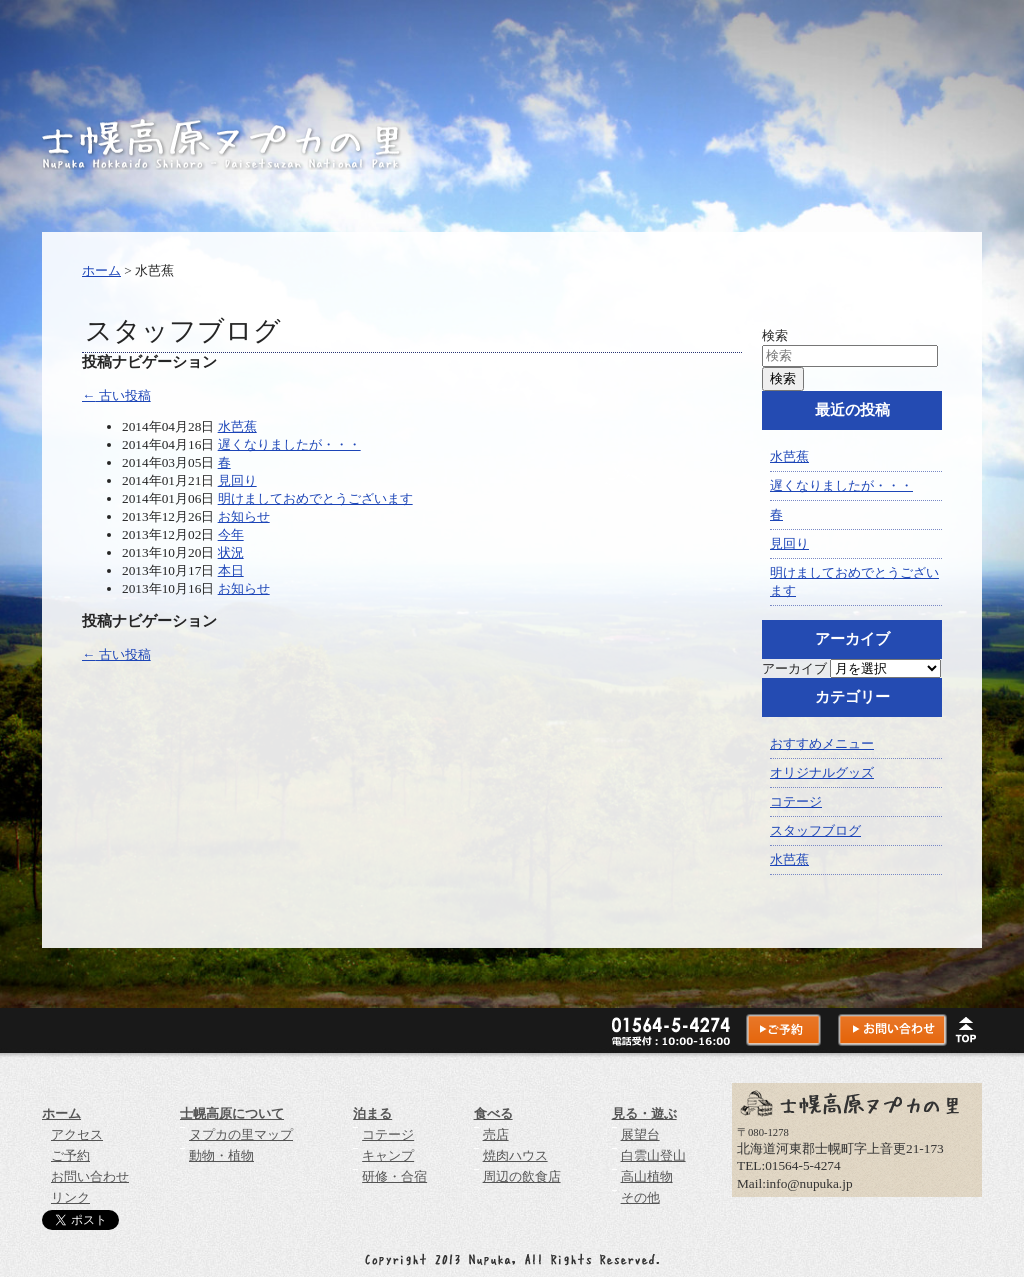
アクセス (77, 1134)
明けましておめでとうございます (315, 498)
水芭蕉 (237, 426)
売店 (496, 1134)
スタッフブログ (815, 830)
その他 (640, 1197)
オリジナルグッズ (822, 772)
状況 (231, 552)
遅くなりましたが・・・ (289, 444)
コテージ (796, 801)
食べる (493, 1113)
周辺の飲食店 (522, 1176)
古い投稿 (116, 395)
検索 (775, 335)
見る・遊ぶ (644, 1113)
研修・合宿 (394, 1176)
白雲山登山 (653, 1155)
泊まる (372, 1113)
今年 (231, 534)
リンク (70, 1197)
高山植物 (647, 1176)
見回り (237, 480)
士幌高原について (232, 1113)
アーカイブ (794, 668)
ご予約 (70, 1155)
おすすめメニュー (822, 743)
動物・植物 (221, 1155)
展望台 (640, 1134)
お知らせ (244, 516)
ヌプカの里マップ (241, 1134)
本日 (231, 570)
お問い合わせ (90, 1176)
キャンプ (388, 1155)
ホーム (101, 270)
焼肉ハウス (515, 1155)
